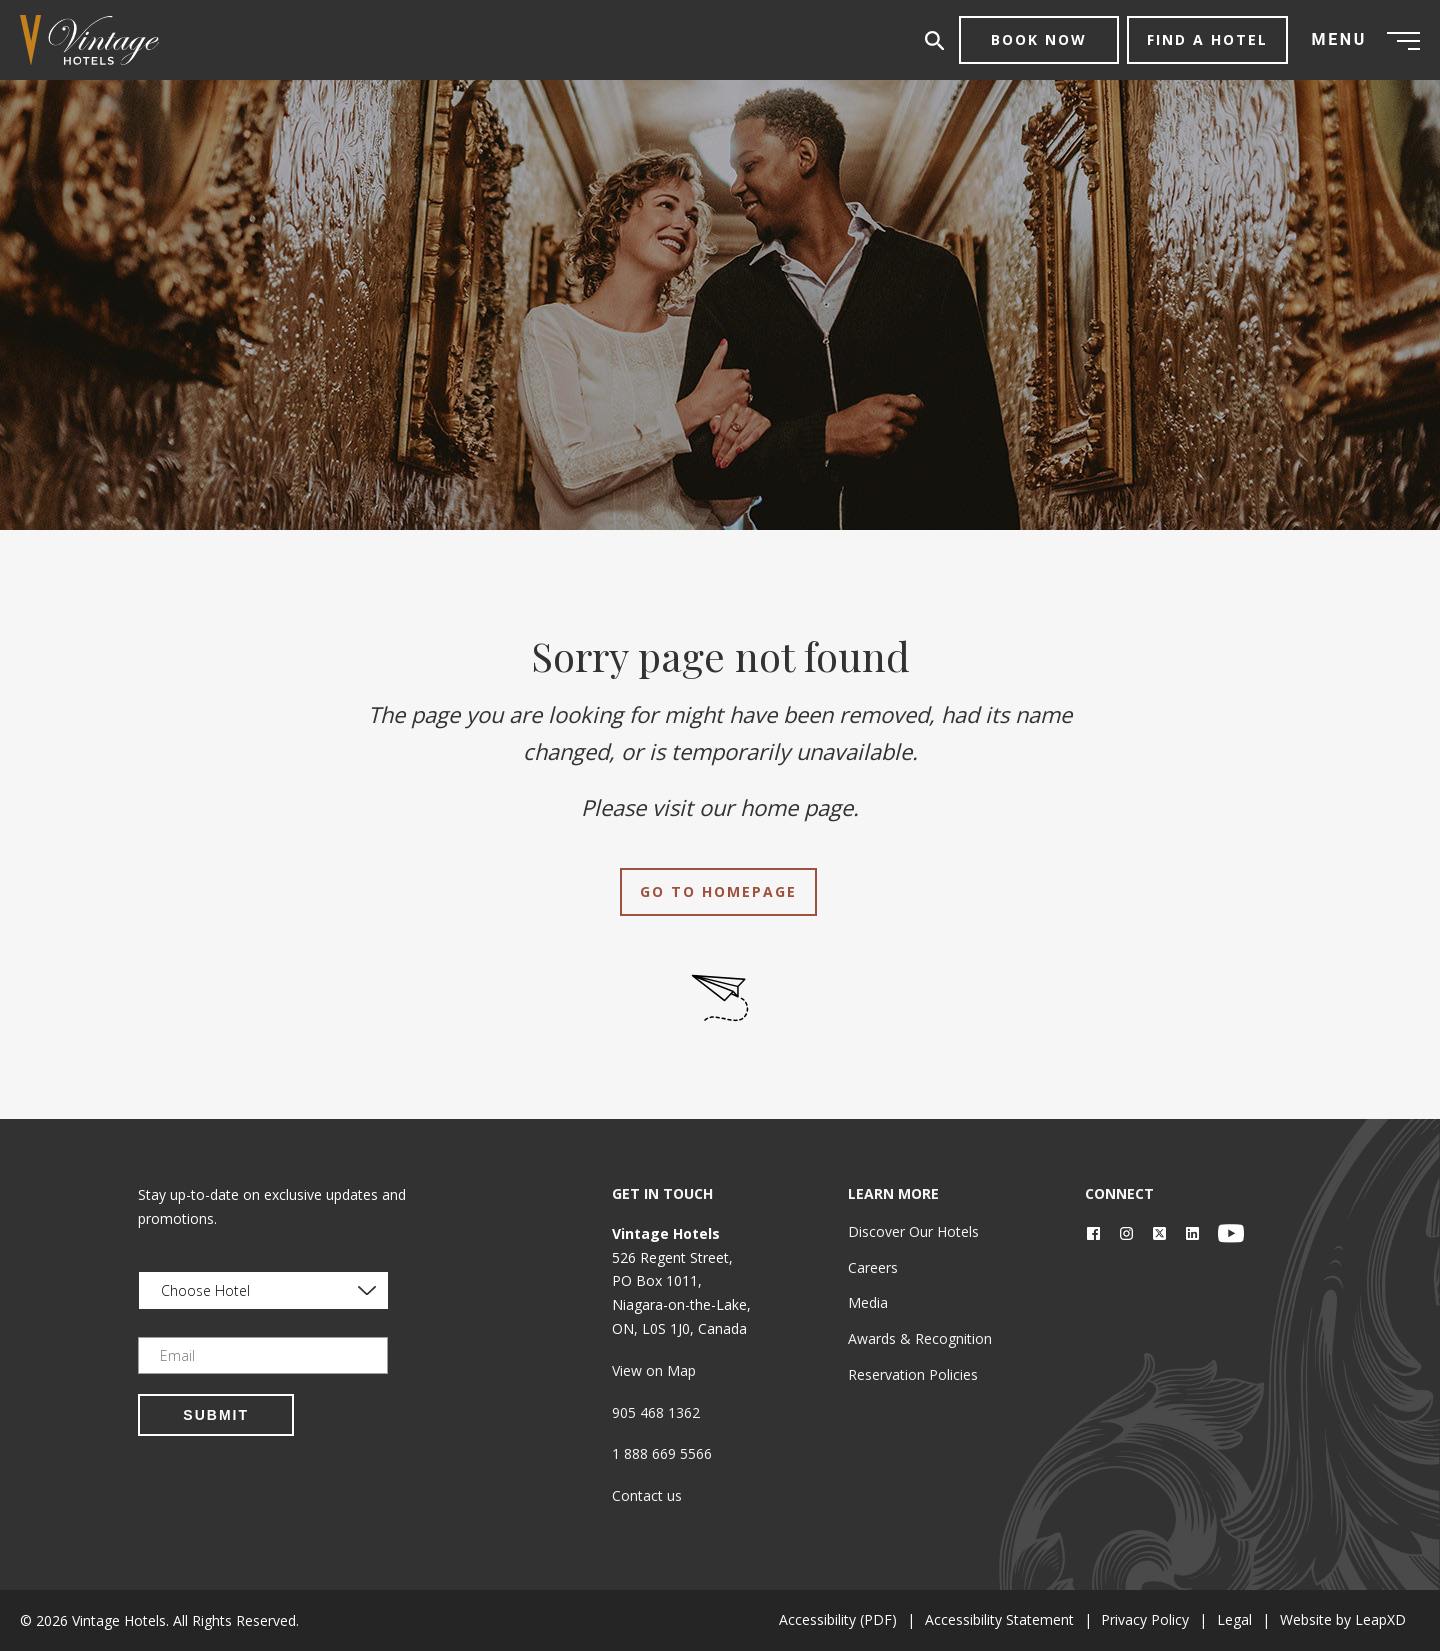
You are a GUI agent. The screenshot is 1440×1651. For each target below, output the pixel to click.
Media (868, 1302)
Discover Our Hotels (913, 1231)
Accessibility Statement (984, 1619)
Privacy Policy (1135, 1619)
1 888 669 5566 (662, 1453)
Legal (1228, 1619)
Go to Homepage (718, 891)
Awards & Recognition (920, 1338)
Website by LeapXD (1341, 1619)
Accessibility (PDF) (819, 1619)
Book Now (1039, 39)
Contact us (647, 1495)
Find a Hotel (1207, 39)
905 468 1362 (656, 1412)
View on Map (654, 1370)
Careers (873, 1267)
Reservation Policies (913, 1374)
